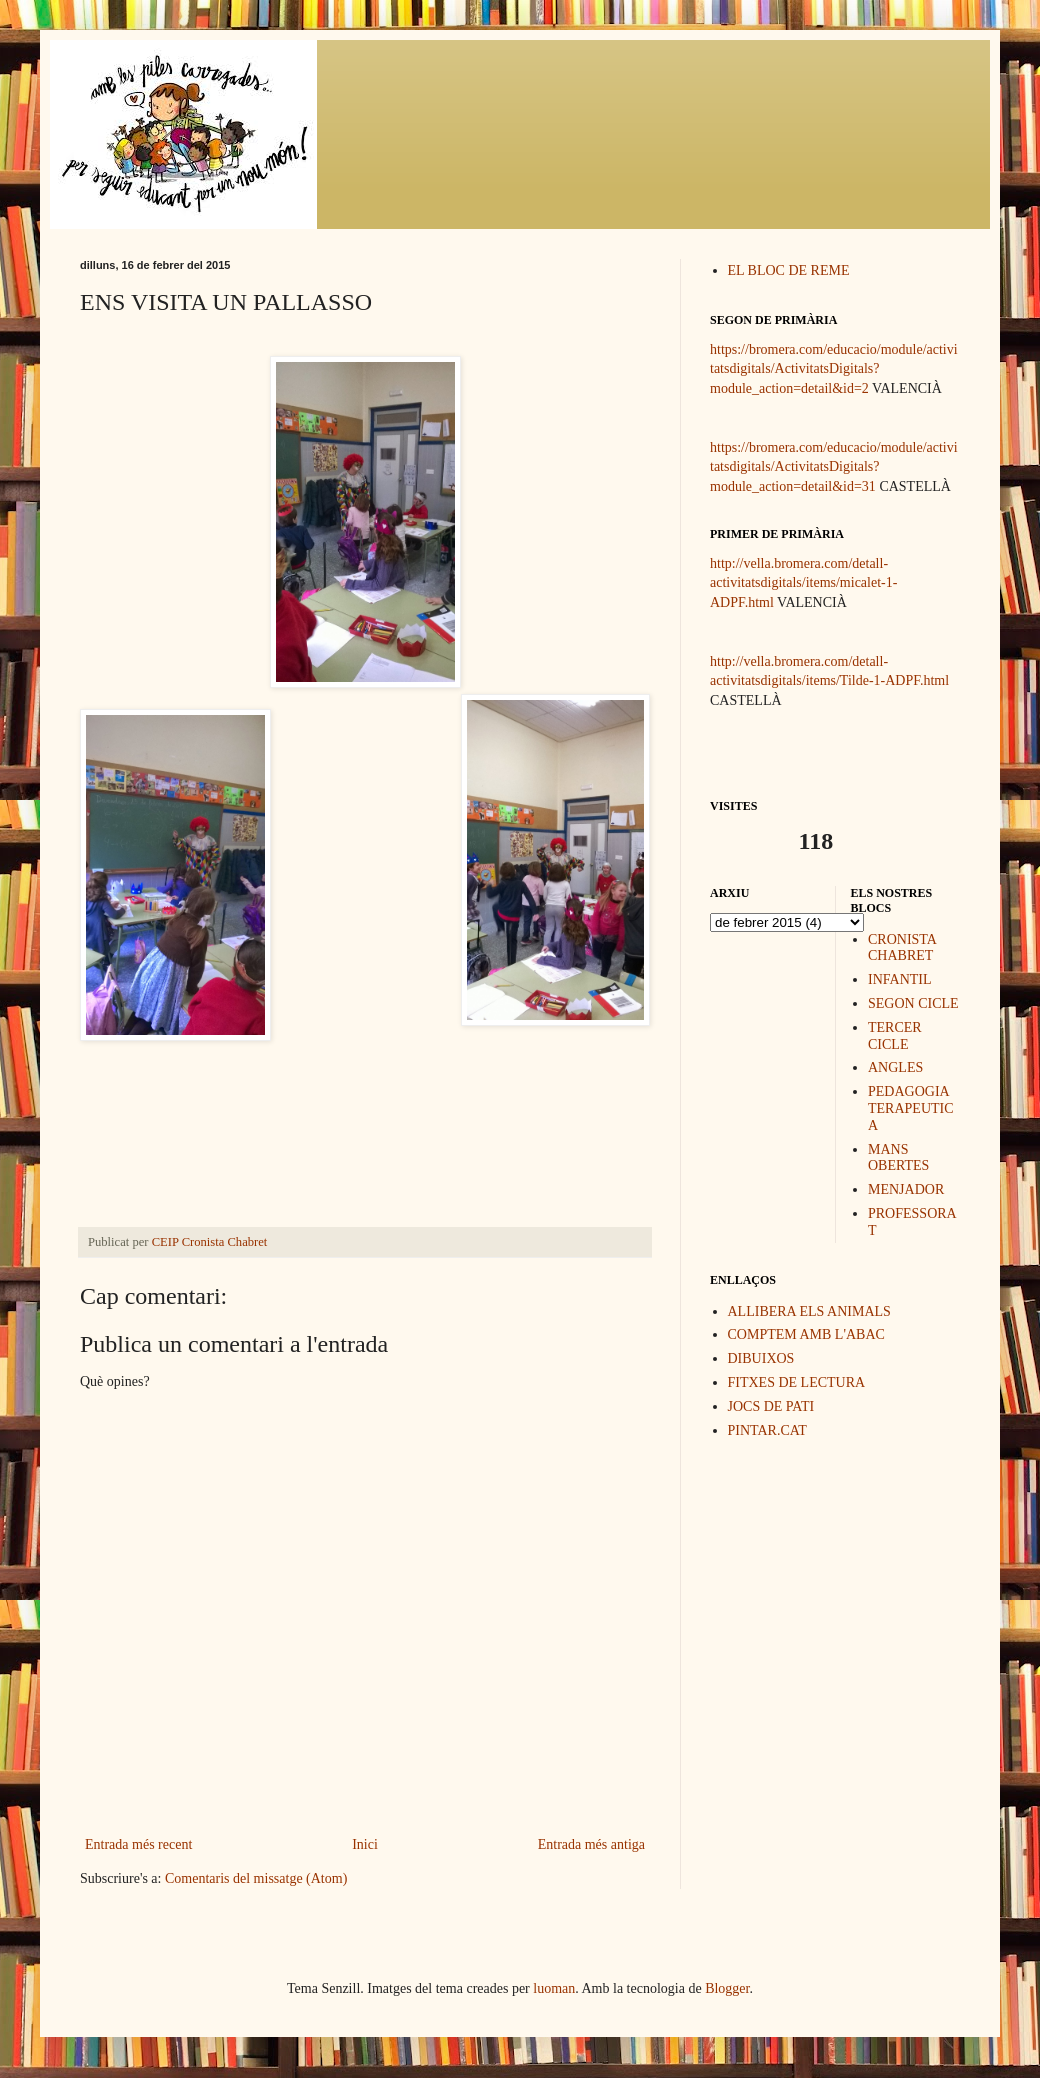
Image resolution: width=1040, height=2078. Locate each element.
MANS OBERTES (898, 1158)
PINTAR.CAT (767, 1430)
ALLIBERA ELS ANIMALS (809, 1311)
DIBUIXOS (761, 1358)
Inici (365, 1844)
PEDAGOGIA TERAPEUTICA (911, 1108)
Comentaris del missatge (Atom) (256, 1878)
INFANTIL (900, 979)
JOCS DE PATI (771, 1406)
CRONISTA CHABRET (902, 948)
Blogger (727, 1988)
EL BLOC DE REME (789, 270)
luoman (554, 1988)
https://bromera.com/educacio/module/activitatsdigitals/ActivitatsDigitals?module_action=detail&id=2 (834, 369)
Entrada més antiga (591, 1844)
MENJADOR (906, 1189)
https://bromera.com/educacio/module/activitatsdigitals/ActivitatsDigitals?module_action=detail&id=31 (834, 467)
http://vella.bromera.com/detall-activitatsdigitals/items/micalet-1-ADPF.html (803, 583)
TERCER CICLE (895, 1036)
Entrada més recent (138, 1844)
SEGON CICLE (913, 1003)
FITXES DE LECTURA (797, 1382)
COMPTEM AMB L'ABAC (806, 1334)
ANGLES (895, 1067)
